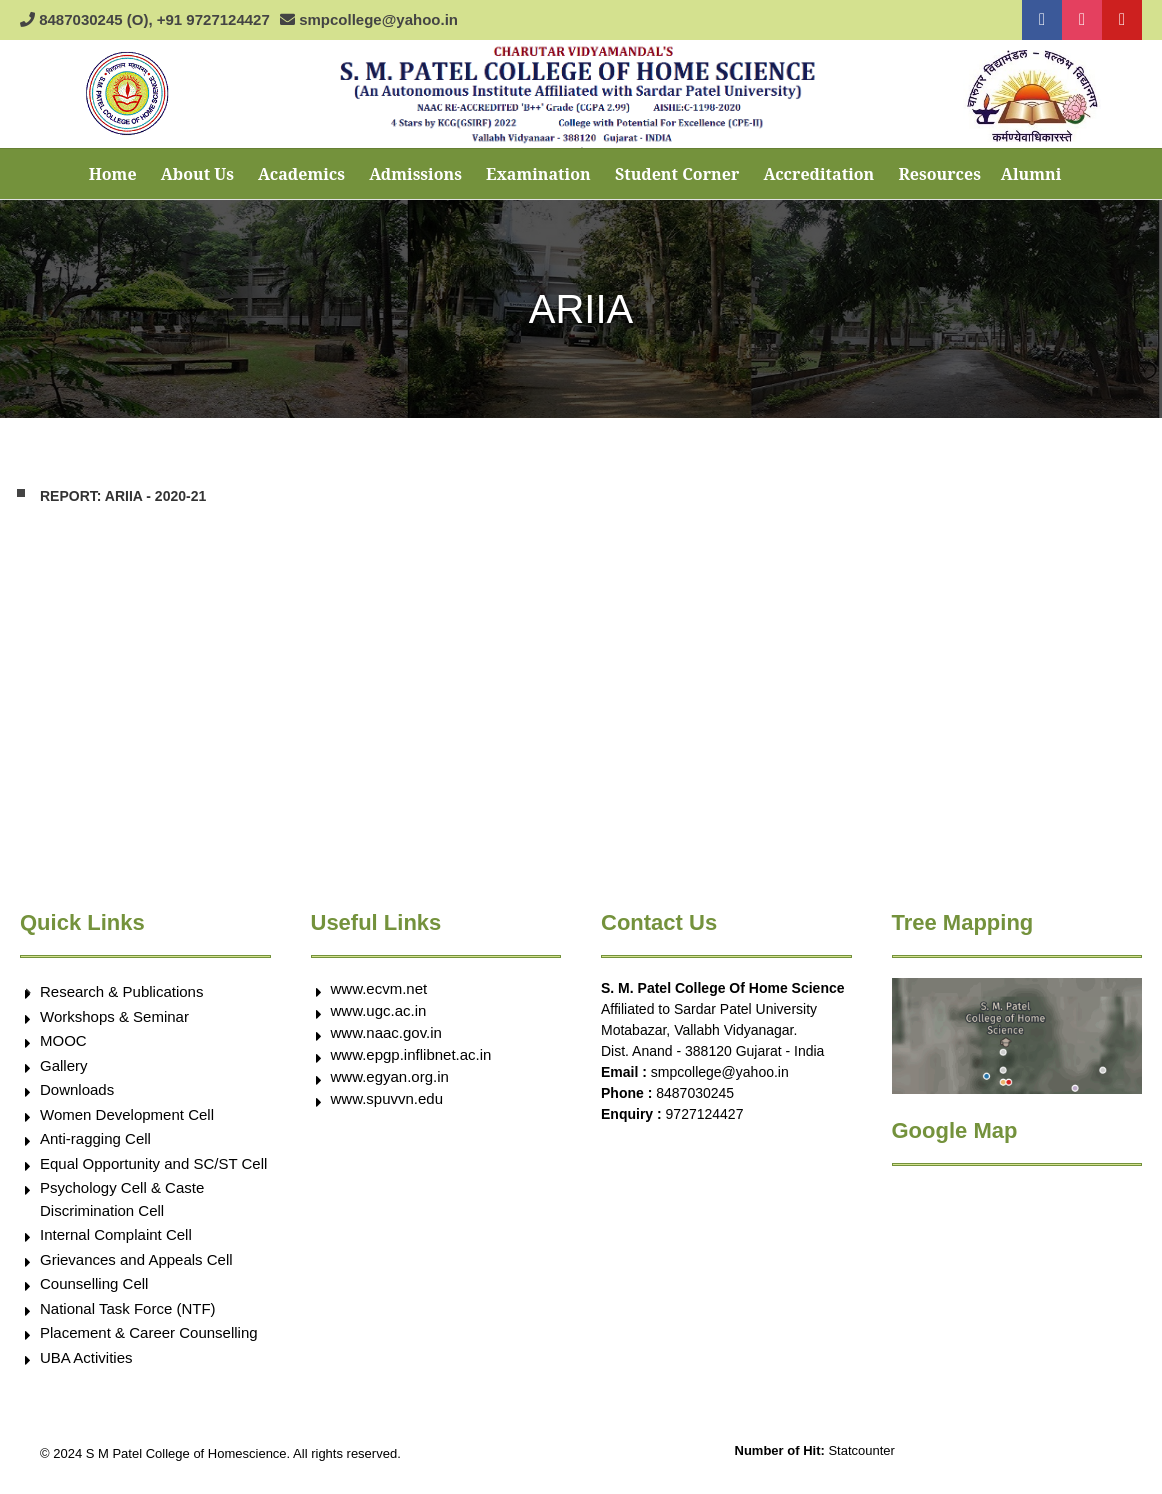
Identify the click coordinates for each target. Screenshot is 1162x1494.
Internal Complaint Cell (116, 1234)
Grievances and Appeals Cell (136, 1259)
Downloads (77, 1089)
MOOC (63, 1040)
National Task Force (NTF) (128, 1308)
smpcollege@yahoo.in (720, 1072)
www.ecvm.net (379, 988)
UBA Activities (86, 1357)
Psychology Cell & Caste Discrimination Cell (122, 1199)
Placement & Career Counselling (149, 1332)
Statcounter (861, 1450)
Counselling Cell (94, 1283)
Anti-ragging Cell (95, 1138)
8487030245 (695, 1093)
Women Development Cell (127, 1114)
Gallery (64, 1065)
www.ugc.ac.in (379, 1010)
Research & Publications (121, 991)
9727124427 (705, 1114)
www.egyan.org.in (390, 1076)
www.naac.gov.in (386, 1032)
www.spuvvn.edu (387, 1098)
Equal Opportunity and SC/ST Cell (153, 1163)
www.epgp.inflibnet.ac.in (411, 1054)
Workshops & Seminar (114, 1016)
